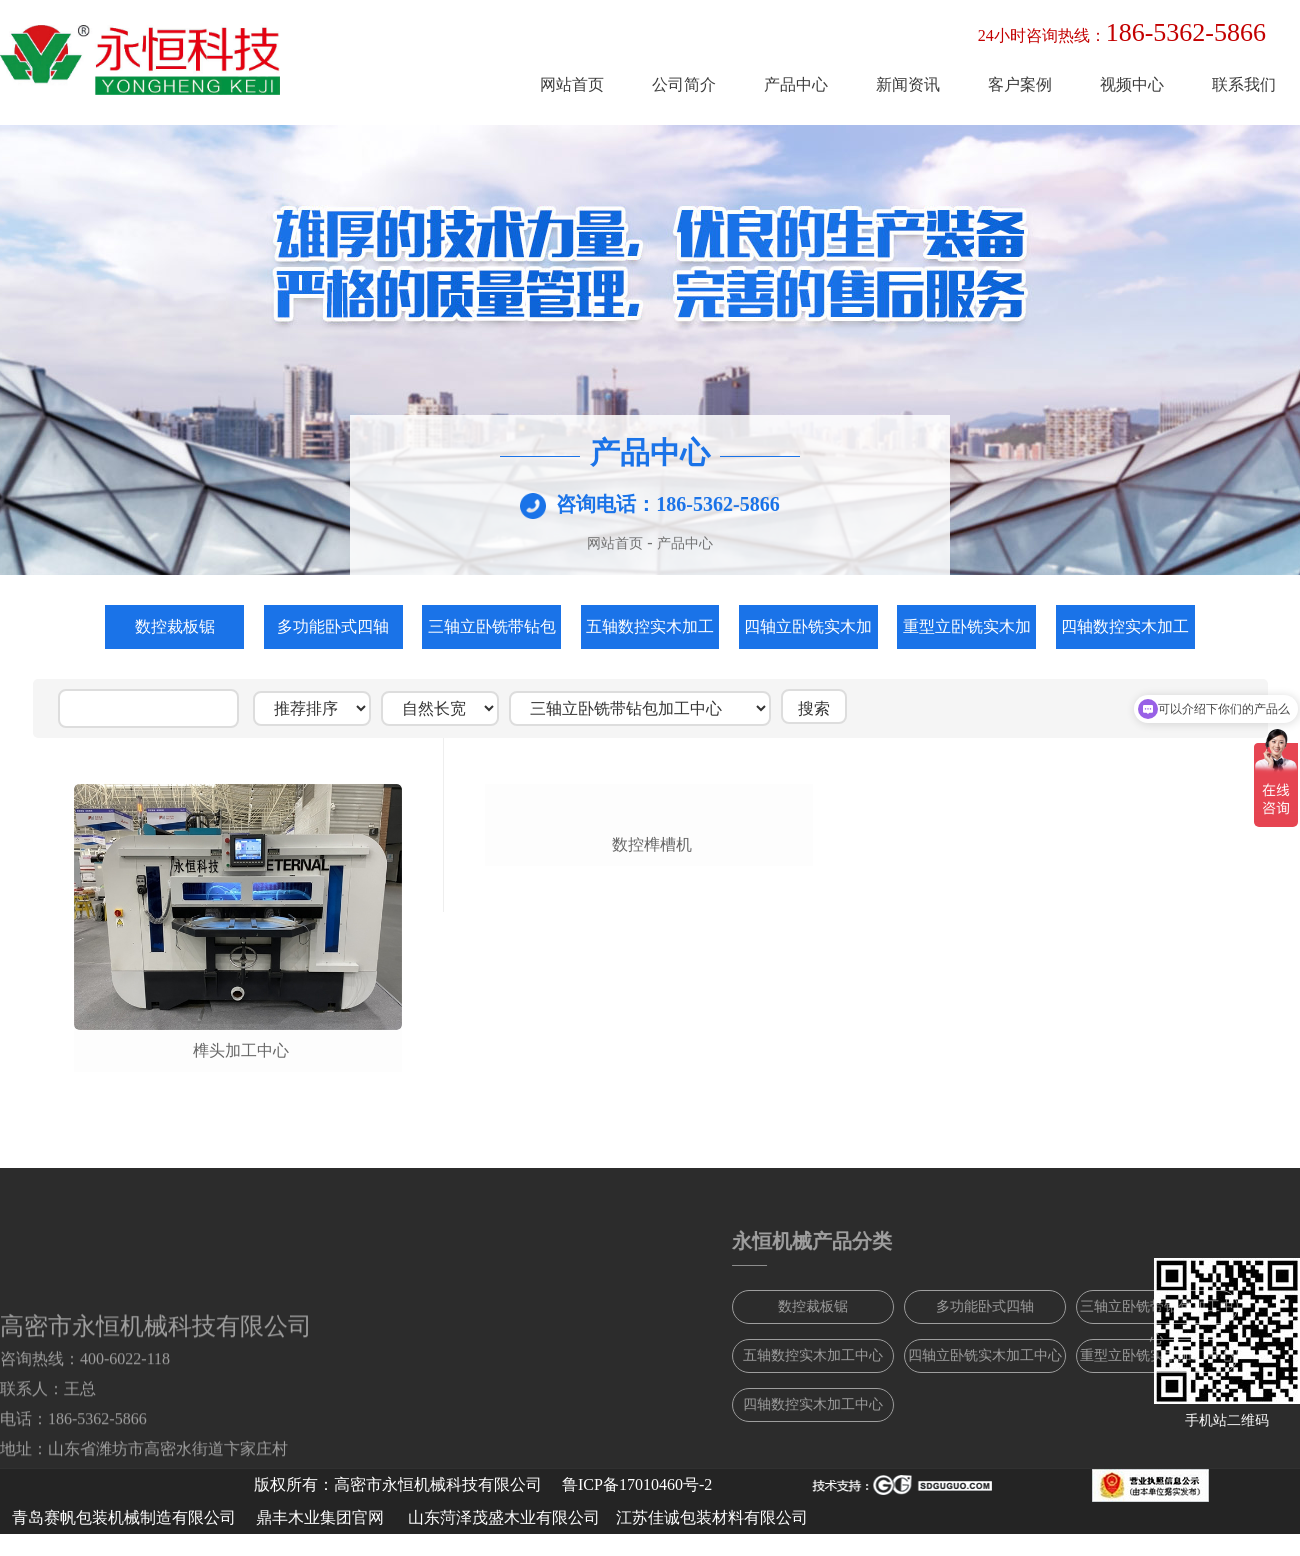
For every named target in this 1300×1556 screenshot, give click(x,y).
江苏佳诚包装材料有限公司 (712, 1517)
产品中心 (796, 84)
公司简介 (684, 84)
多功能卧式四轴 (333, 626)
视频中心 (1132, 84)
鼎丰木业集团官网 (320, 1517)
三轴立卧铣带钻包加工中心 (492, 633)
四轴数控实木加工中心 (1125, 633)
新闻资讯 (908, 84)
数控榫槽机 (652, 1050)
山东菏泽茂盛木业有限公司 (504, 1517)
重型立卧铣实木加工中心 (967, 633)
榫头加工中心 (241, 1050)
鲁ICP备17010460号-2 (637, 1484)
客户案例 (1020, 84)
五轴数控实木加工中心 (650, 633)
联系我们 (1244, 84)
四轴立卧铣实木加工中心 (808, 633)
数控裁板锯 (175, 626)
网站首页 (572, 84)
